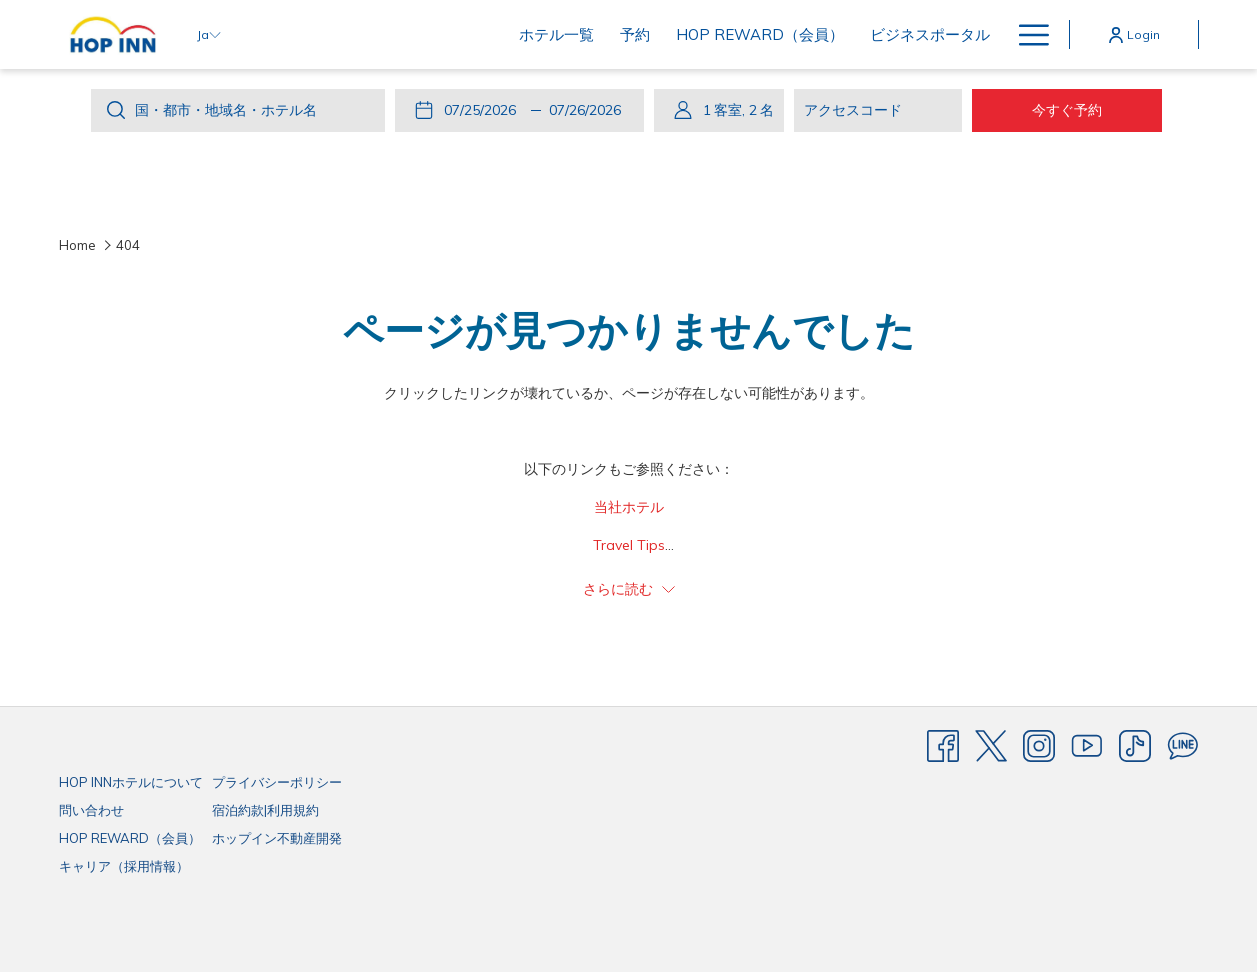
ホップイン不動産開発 (277, 838)
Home (77, 245)
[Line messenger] (1183, 745)
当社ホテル (629, 507)
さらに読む (629, 589)
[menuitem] (424, 34)
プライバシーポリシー (277, 782)
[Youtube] (1087, 745)
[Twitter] (991, 745)
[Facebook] (943, 745)
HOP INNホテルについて (131, 782)
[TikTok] (1135, 745)
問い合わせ (91, 810)
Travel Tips (629, 545)
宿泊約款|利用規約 (265, 810)
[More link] (1026, 34)
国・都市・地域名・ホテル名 (226, 110)
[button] (484, 110)
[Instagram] (1039, 745)
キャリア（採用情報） (124, 866)
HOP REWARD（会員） (130, 838)
